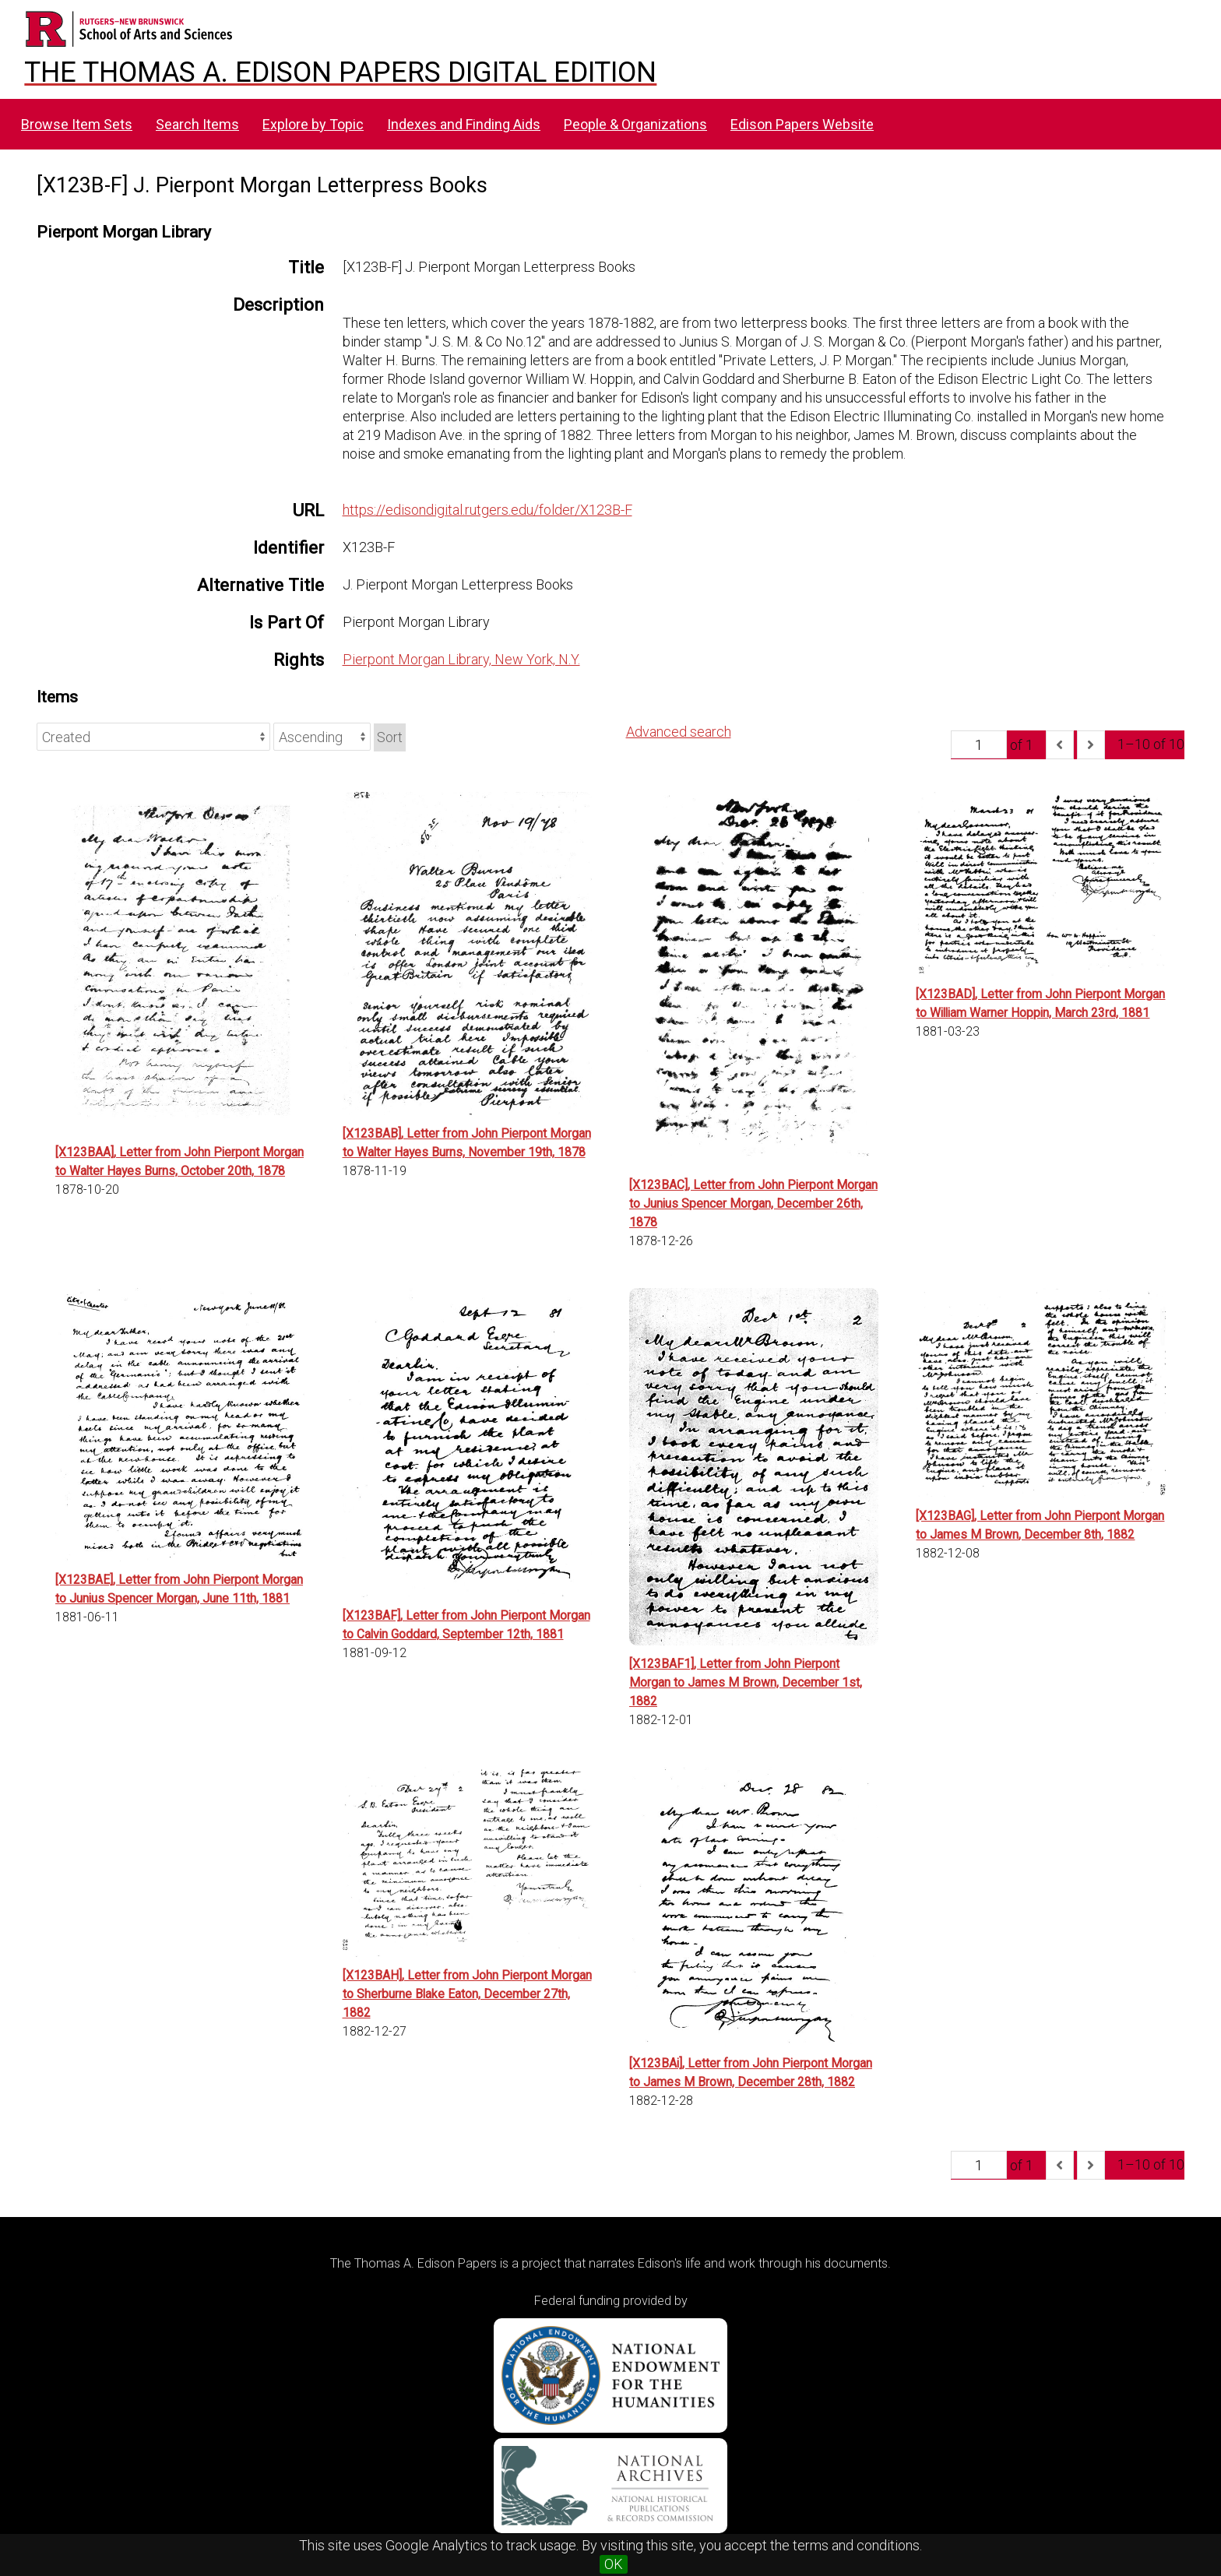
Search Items (197, 124)
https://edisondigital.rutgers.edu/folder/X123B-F (487, 509)
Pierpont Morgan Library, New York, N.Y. (461, 659)
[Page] (979, 744)
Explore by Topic (313, 124)
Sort (390, 737)
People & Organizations (635, 124)
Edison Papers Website (802, 124)
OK (613, 2564)
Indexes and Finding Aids (463, 124)
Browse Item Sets (76, 124)
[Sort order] (322, 737)
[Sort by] (153, 737)
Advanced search (678, 731)
